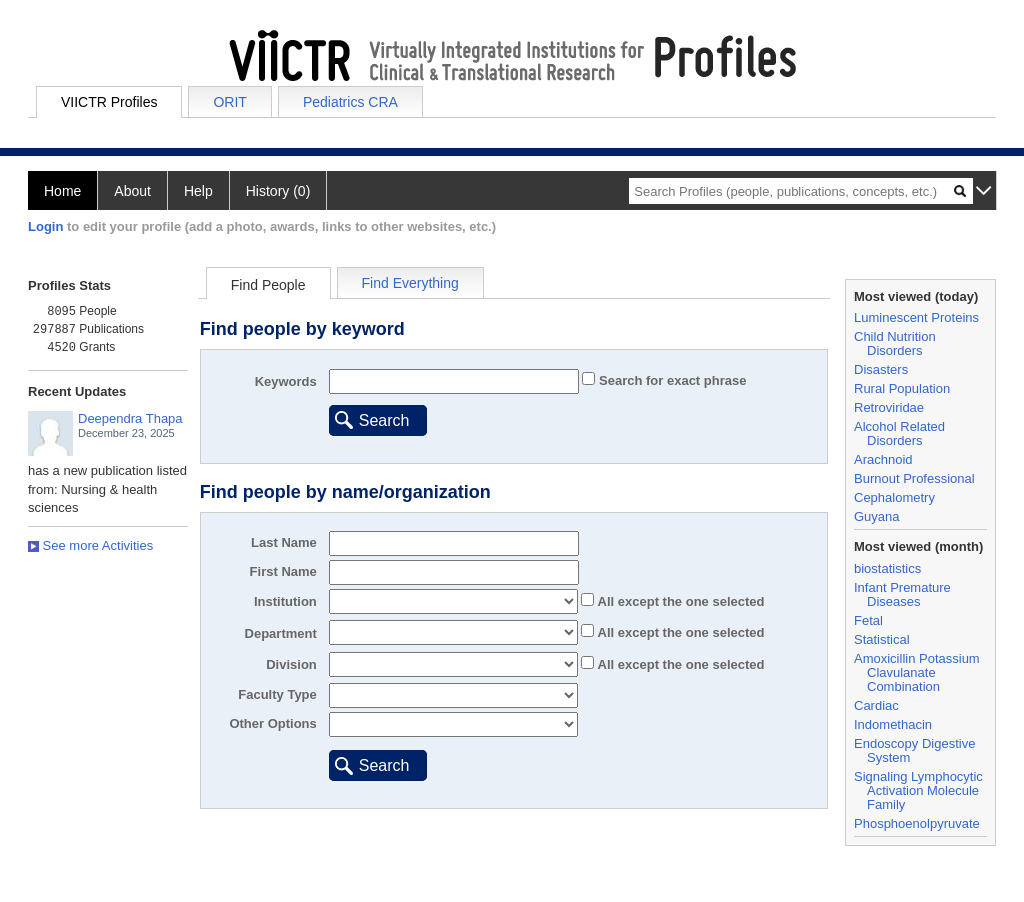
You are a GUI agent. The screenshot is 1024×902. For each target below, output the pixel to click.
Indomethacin (893, 724)
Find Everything (410, 283)
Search (384, 420)
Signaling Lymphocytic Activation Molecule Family (918, 790)
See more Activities (90, 545)
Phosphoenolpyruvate (917, 823)
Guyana (877, 516)
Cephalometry (894, 497)
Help (198, 191)
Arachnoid (883, 459)
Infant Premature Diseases (902, 594)
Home (62, 191)
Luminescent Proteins (916, 317)
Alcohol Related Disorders (899, 433)
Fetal (868, 620)
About (132, 191)
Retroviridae (889, 407)
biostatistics (887, 568)
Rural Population (902, 388)
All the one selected (679, 601)
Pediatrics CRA (350, 102)
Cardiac (876, 705)
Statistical (882, 639)
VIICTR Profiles (109, 102)
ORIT (229, 102)
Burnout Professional (914, 478)
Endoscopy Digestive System (914, 750)
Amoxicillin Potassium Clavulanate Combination (917, 672)
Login (45, 226)
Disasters (881, 369)
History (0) (278, 191)
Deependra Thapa (130, 418)
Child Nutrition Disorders (895, 343)
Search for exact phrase (670, 380)
